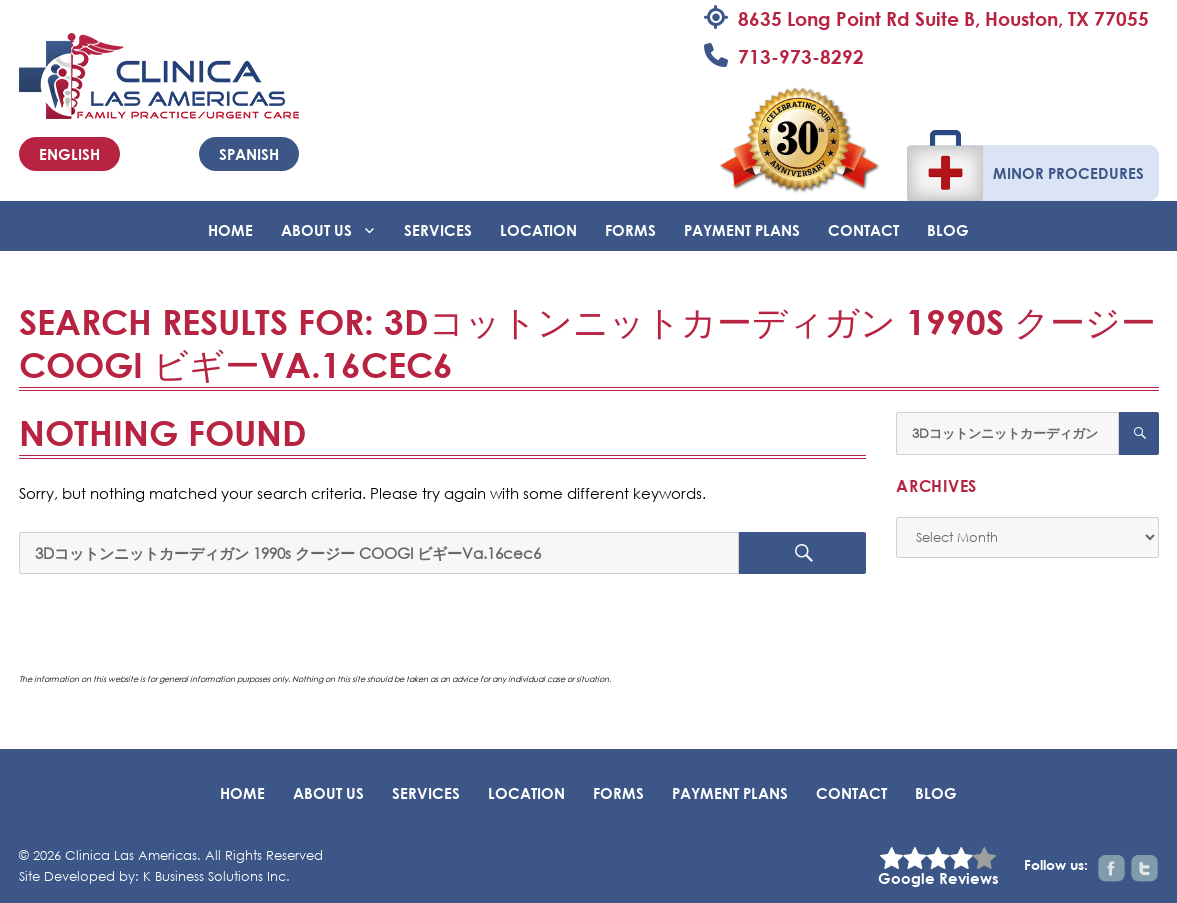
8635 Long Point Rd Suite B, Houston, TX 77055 (943, 18)
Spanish (249, 154)
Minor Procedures (1068, 173)
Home (230, 230)
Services (438, 230)
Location (538, 230)
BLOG (948, 230)
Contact (863, 230)
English (69, 154)
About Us (316, 230)
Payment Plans (742, 230)
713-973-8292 (801, 56)
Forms (630, 230)
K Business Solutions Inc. (216, 876)
